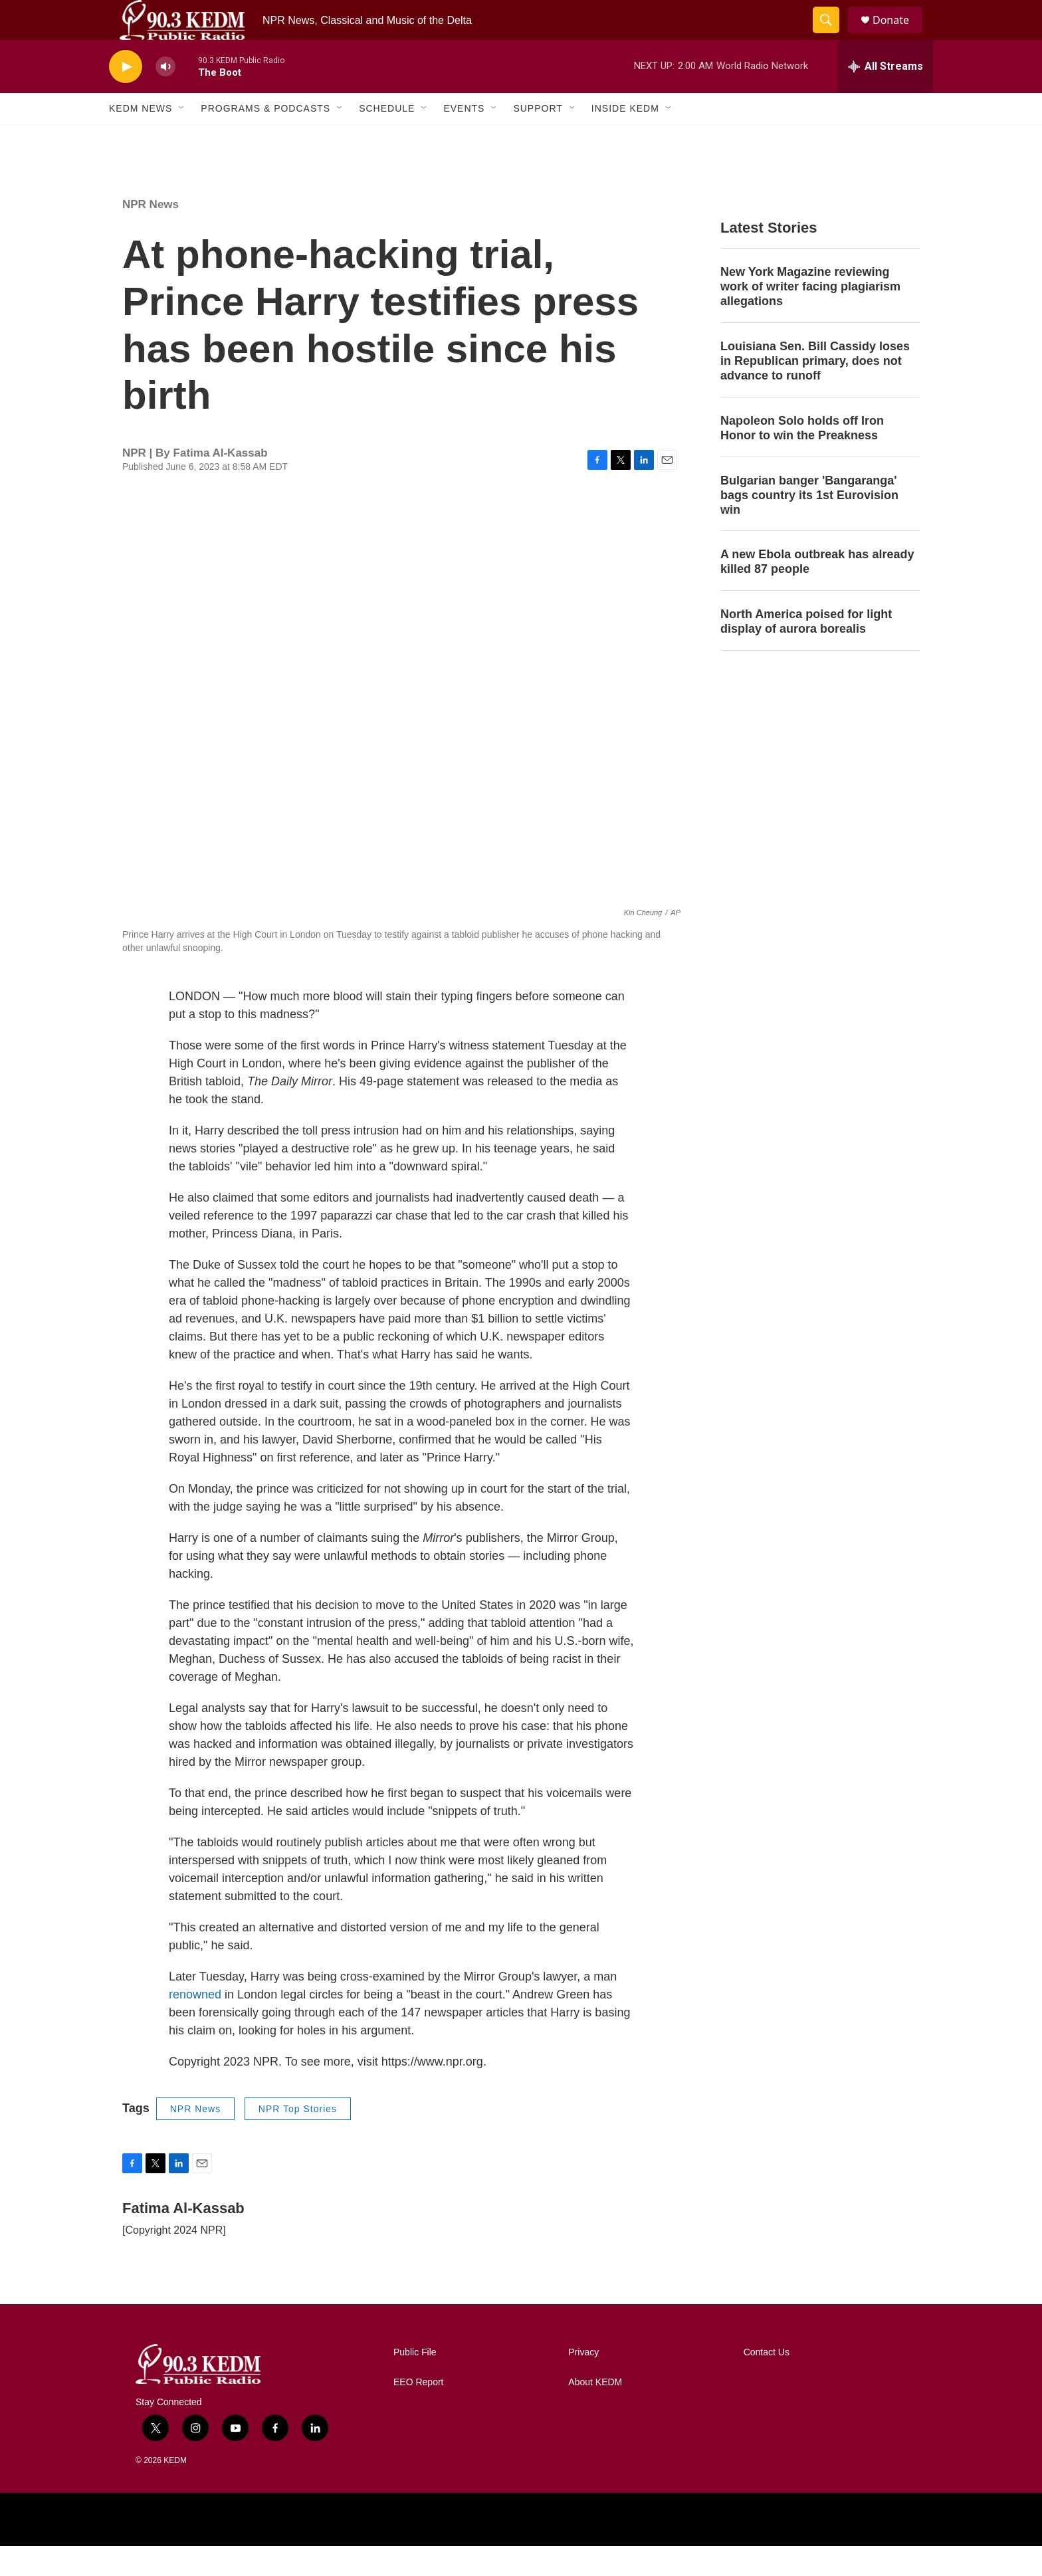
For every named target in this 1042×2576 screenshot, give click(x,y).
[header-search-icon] (832, 35)
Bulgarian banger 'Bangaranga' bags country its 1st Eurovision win (809, 525)
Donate (899, 35)
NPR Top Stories (298, 2138)
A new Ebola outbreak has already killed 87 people (817, 591)
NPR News (150, 234)
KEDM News (140, 138)
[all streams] (885, 96)
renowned (195, 2024)
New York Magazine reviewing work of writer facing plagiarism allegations (810, 316)
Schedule (387, 138)
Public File (415, 2382)
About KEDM (595, 2412)
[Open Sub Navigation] (182, 138)
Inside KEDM (625, 138)
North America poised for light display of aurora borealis (806, 651)
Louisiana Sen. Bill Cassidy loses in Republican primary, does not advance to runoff (815, 391)
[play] (125, 96)
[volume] (165, 97)
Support (537, 138)
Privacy (583, 2382)
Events (463, 138)
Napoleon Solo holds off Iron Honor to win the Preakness (802, 458)
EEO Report (418, 2412)
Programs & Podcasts (265, 138)
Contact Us (766, 2382)
